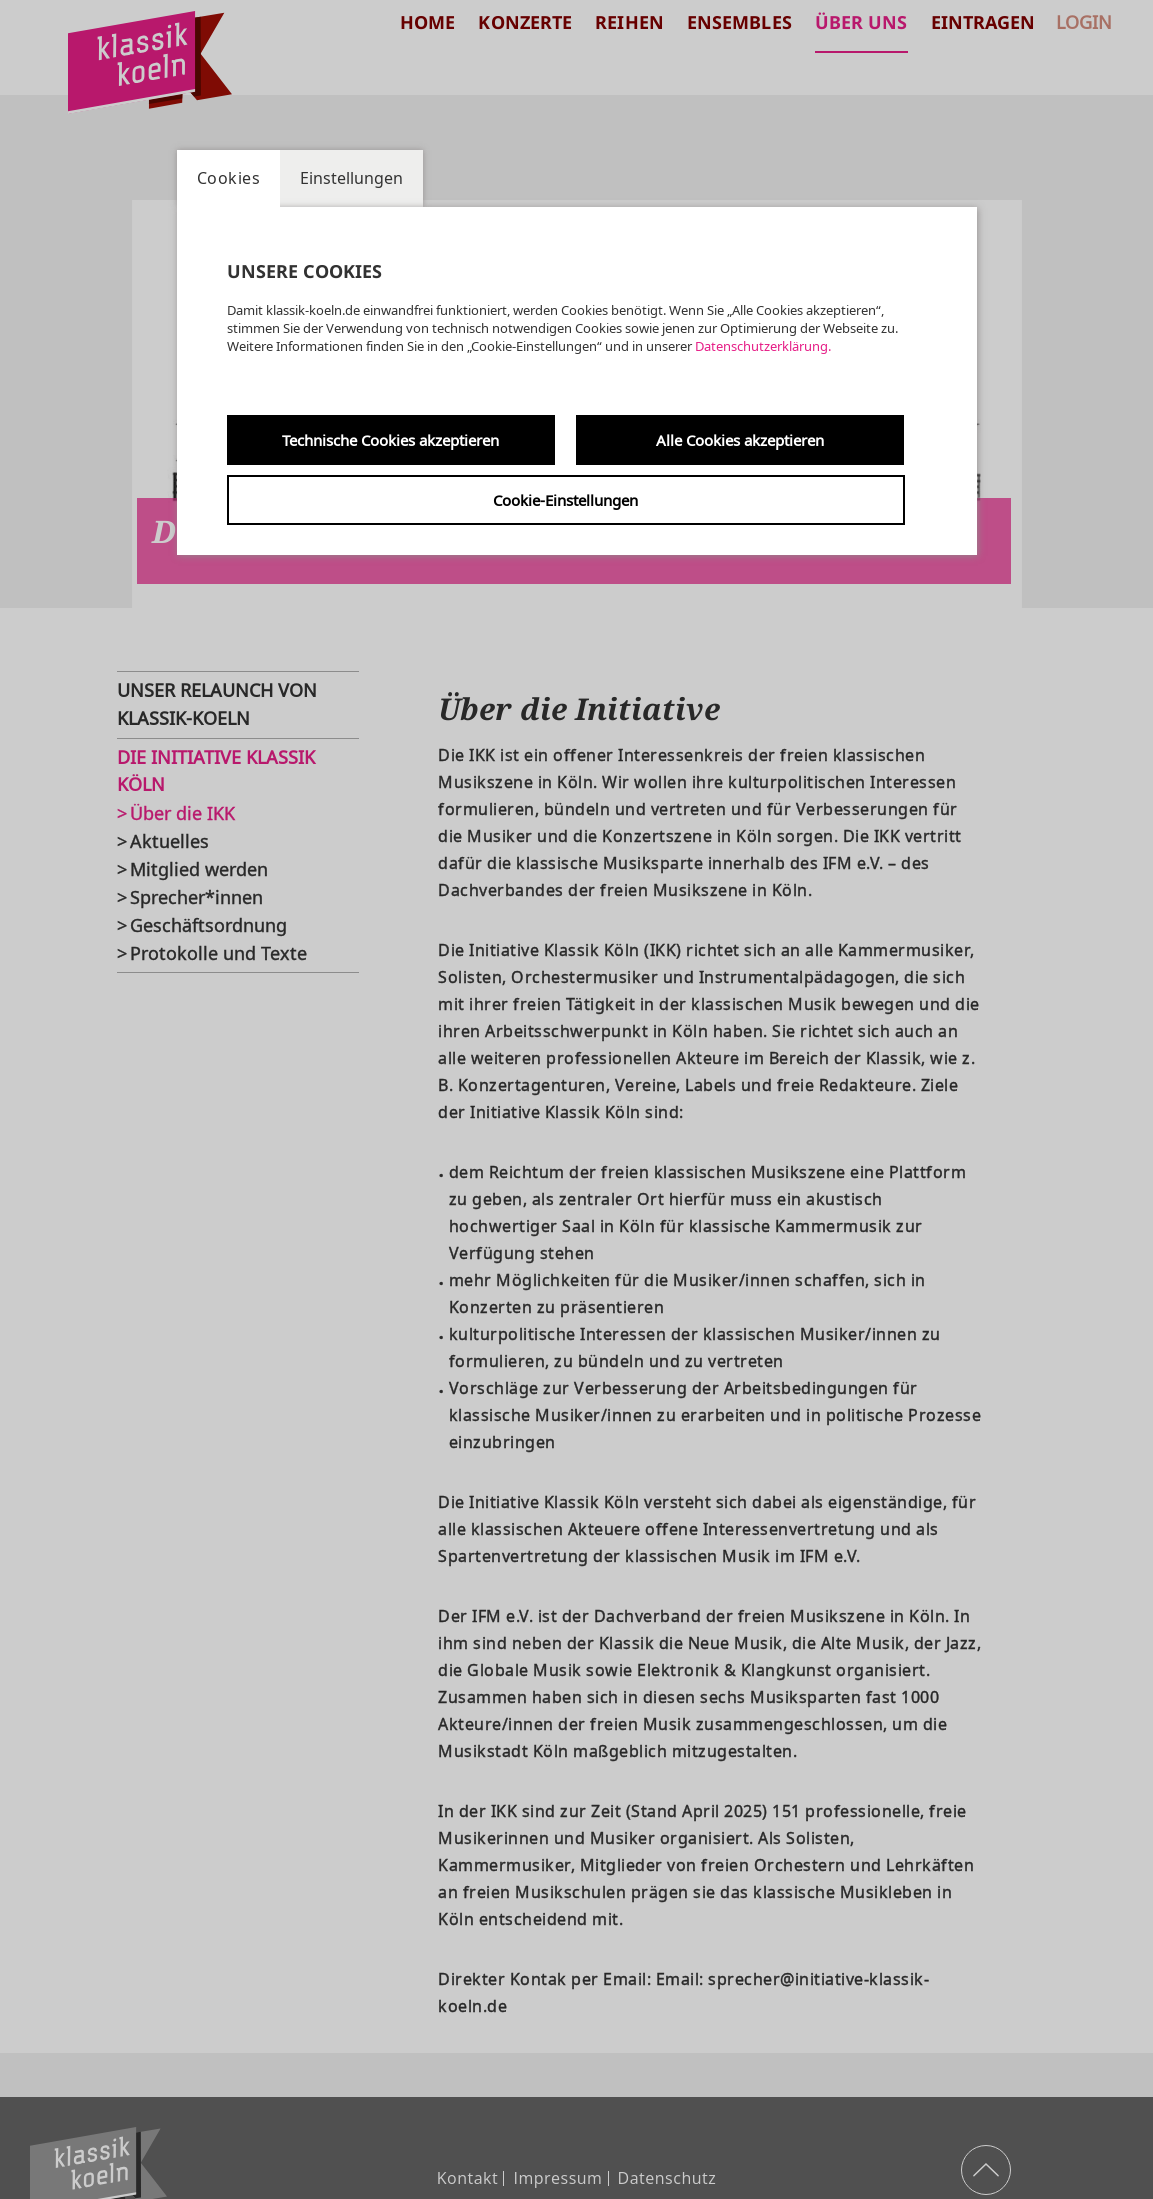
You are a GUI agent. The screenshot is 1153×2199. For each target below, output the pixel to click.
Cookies (229, 178)
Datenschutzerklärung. (763, 346)
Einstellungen (351, 178)
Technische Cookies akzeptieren (390, 440)
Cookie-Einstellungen (565, 500)
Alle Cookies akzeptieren (740, 440)
